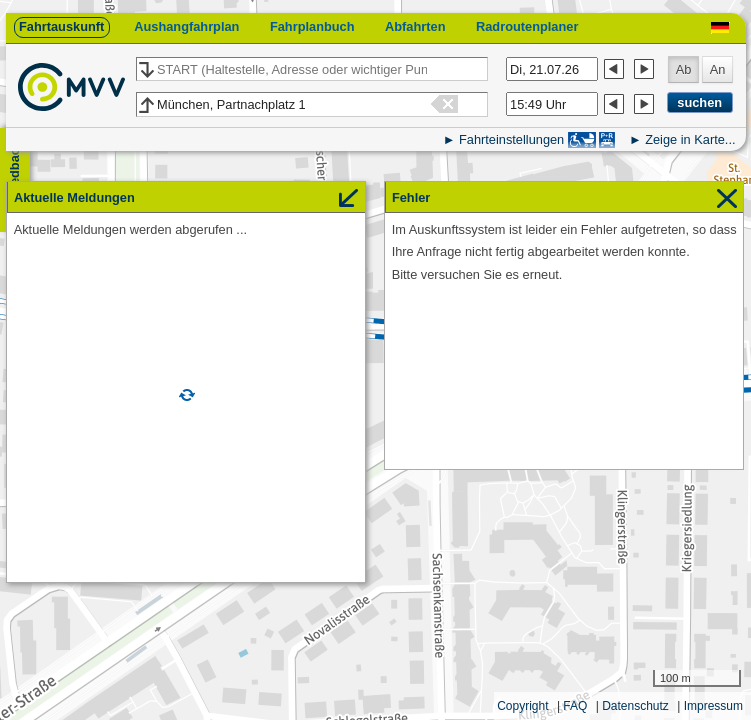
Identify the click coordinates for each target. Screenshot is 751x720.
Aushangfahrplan (186, 26)
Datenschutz (635, 706)
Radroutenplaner (527, 26)
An (718, 69)
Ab (684, 69)
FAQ (575, 706)
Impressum (713, 706)
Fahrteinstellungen (511, 139)
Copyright (522, 706)
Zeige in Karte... (690, 139)
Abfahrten (415, 26)
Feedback (14, 170)
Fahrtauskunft (61, 26)
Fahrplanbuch (312, 26)
